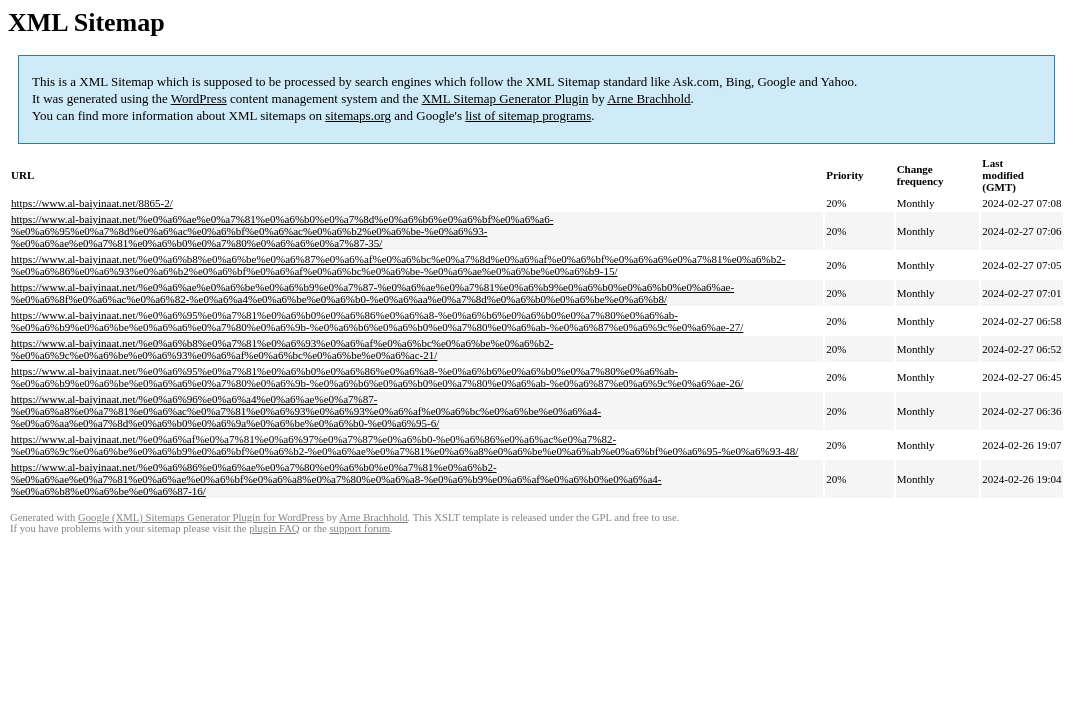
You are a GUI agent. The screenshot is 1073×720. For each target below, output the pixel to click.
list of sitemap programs (528, 115)
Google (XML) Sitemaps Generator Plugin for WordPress (201, 517)
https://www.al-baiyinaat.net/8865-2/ (92, 203)
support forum (359, 528)
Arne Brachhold (648, 98)
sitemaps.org (358, 115)
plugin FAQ (274, 528)
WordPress (199, 98)
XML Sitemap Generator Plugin (505, 98)
